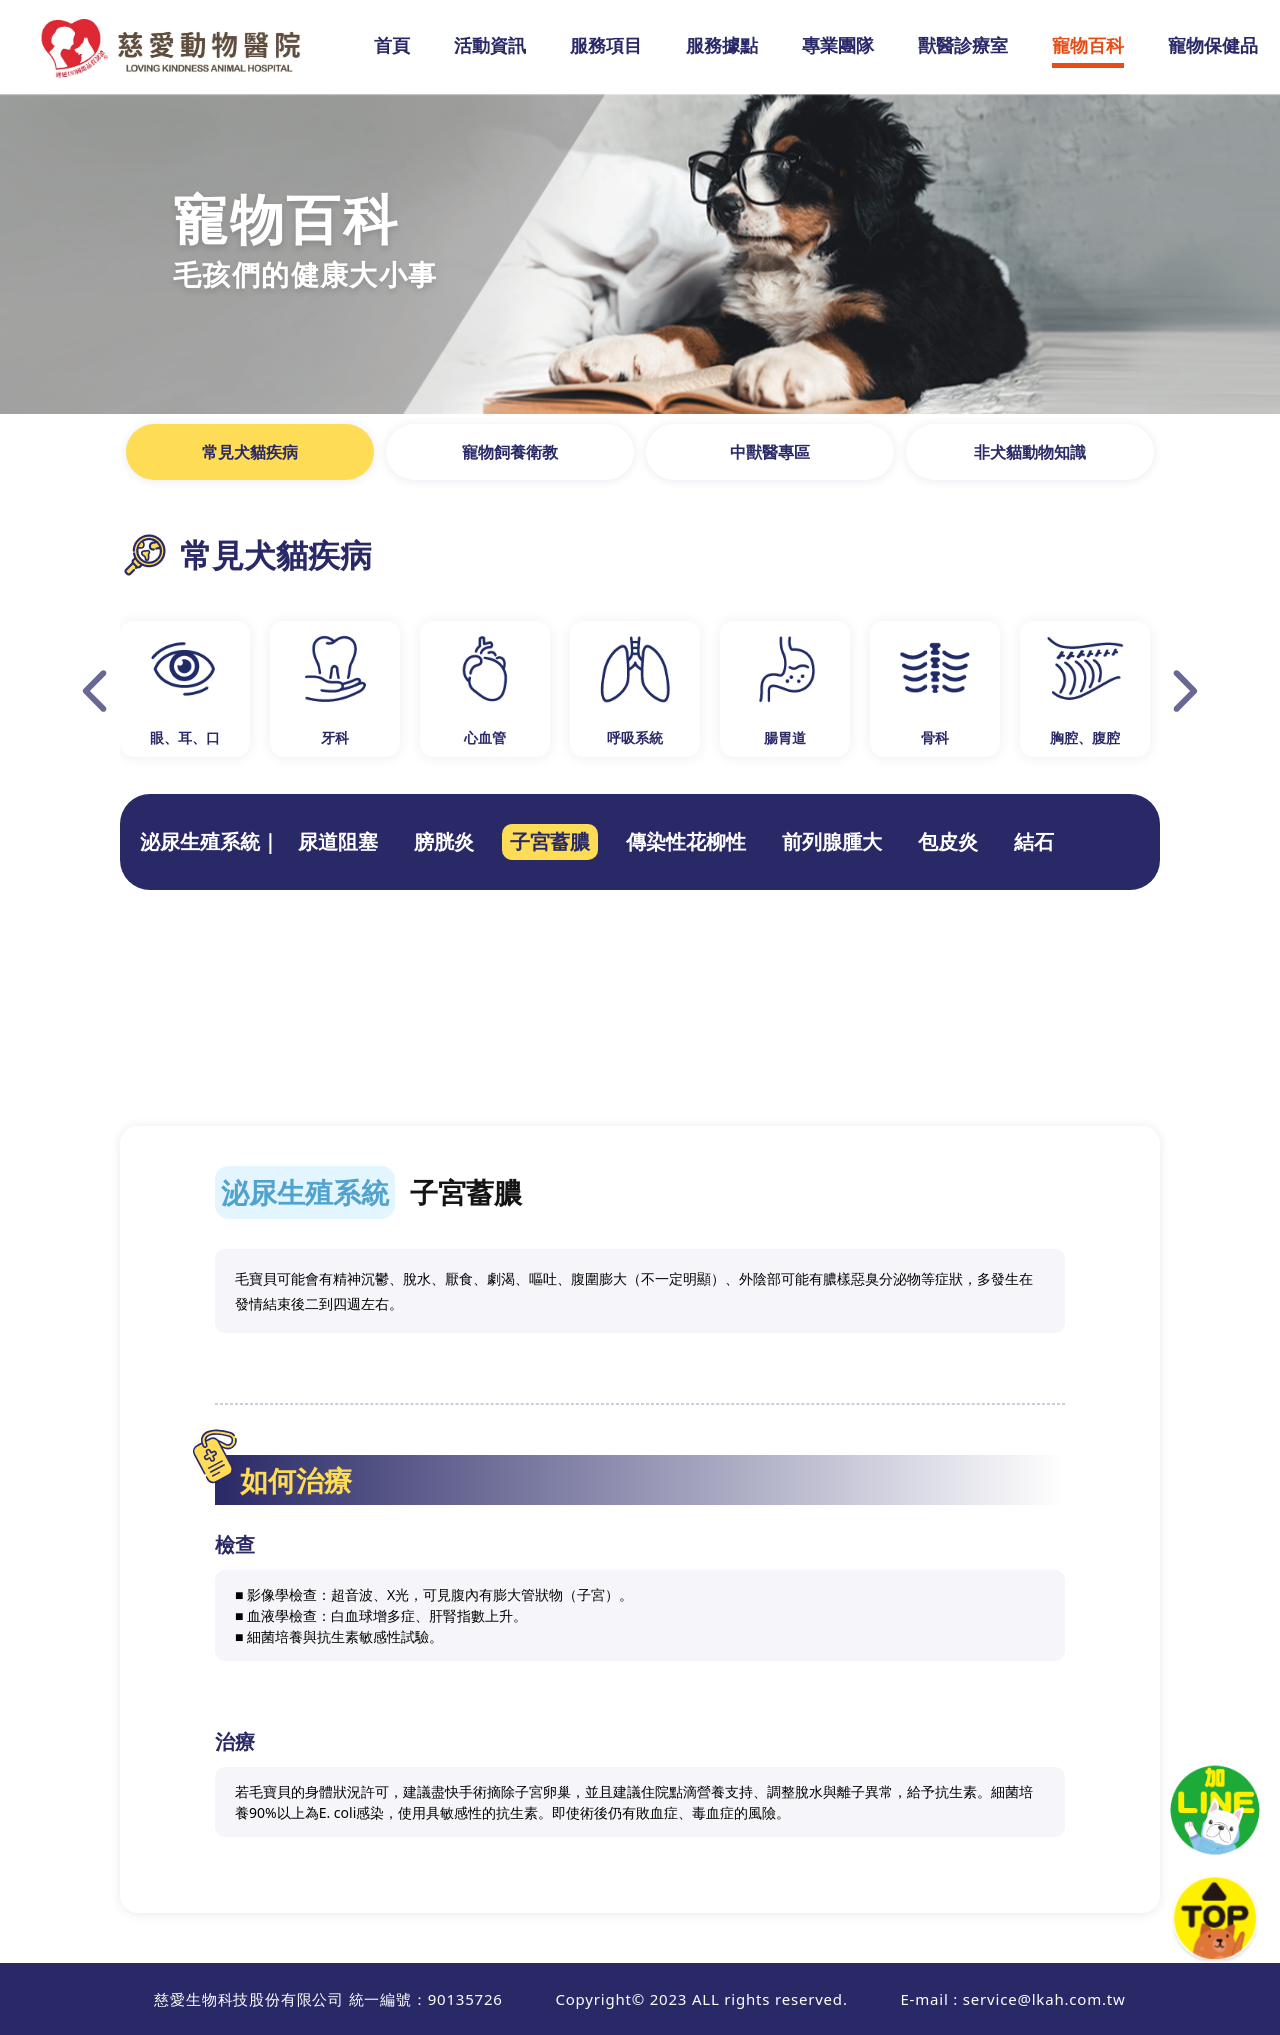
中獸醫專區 (770, 452)
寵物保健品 (1213, 45)
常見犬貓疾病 (250, 452)
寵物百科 (1088, 45)
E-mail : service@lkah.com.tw (1012, 1999)
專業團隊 (838, 45)
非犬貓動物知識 (1030, 452)
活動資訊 (490, 45)
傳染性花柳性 (686, 841)
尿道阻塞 (338, 841)
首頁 (392, 45)
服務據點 (722, 45)
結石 (1034, 841)
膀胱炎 (444, 841)
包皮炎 (948, 841)
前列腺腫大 (832, 841)
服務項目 (606, 45)
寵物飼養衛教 (510, 452)
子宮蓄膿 (550, 841)
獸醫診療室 (963, 45)
